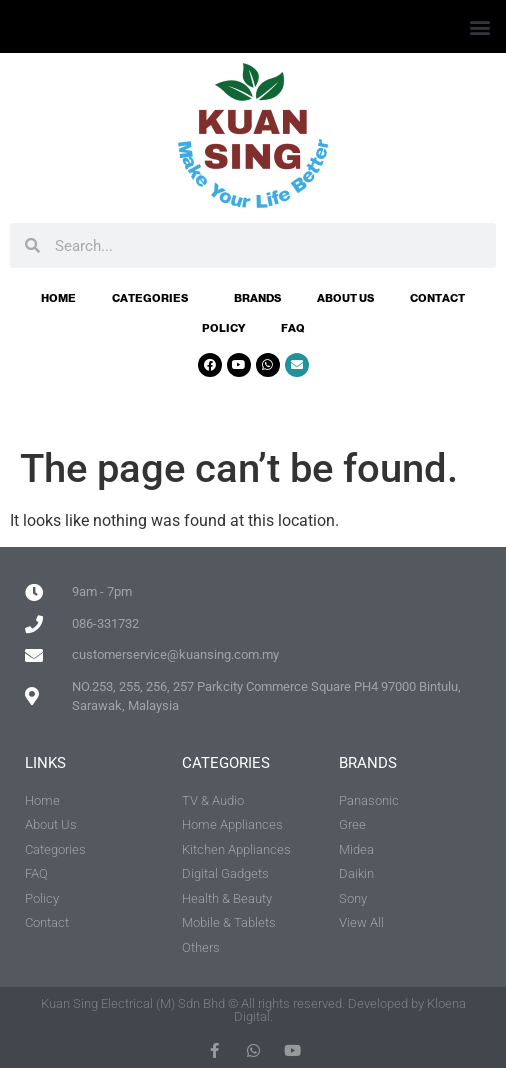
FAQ (293, 328)
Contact (437, 298)
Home (58, 298)
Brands (257, 298)
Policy (223, 328)
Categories (155, 298)
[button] (479, 26)
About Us (345, 298)
